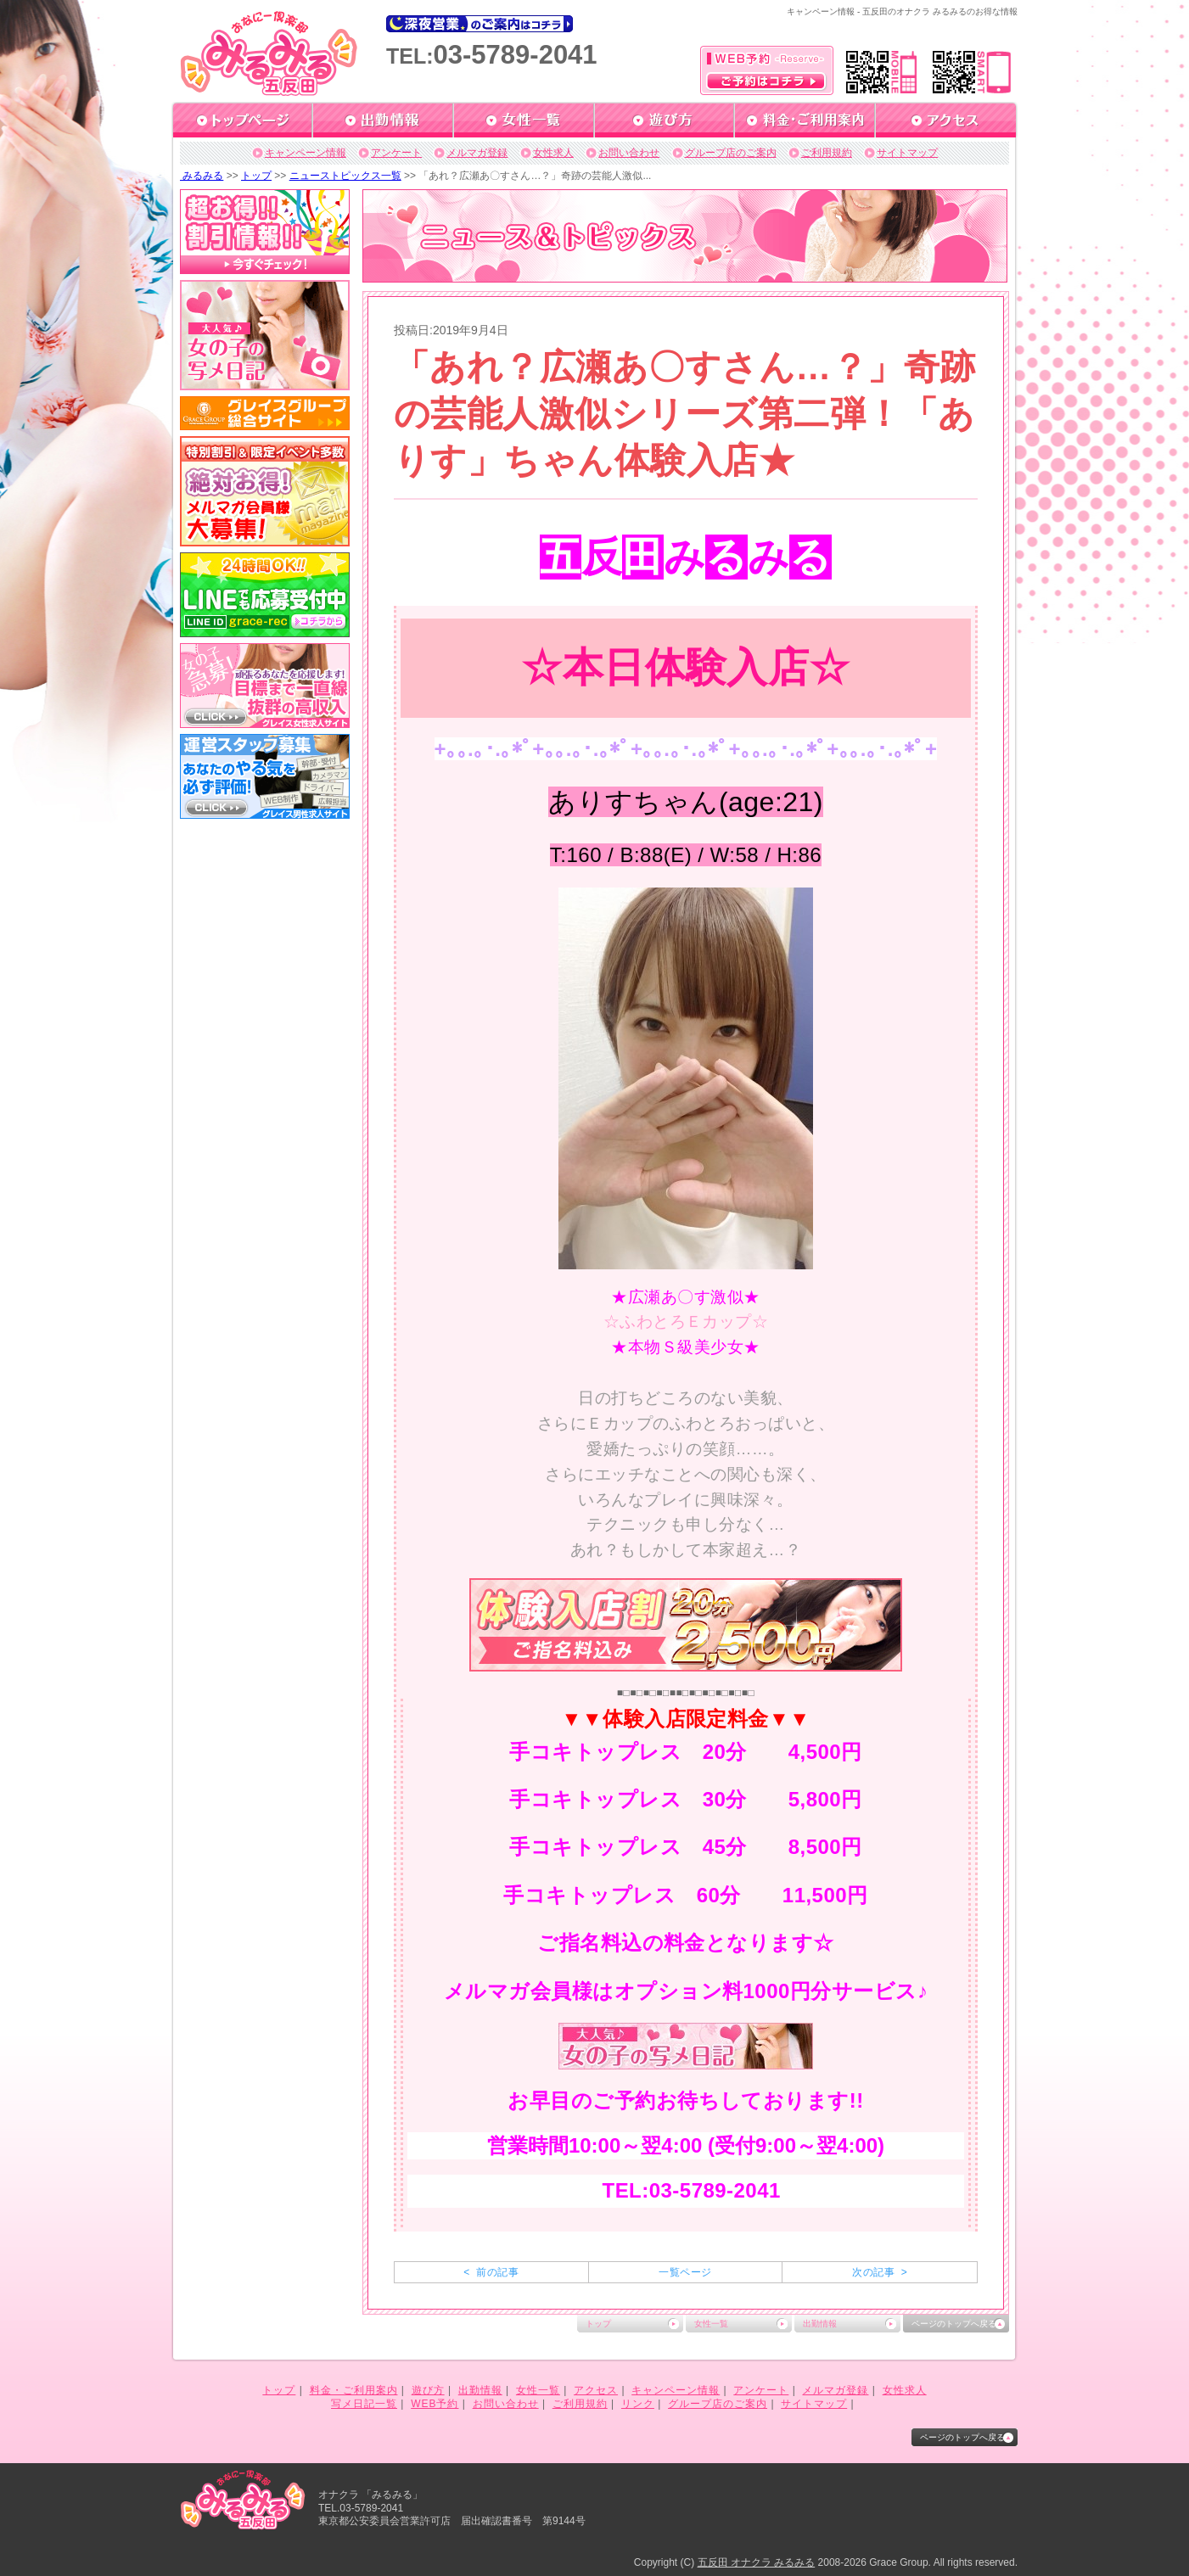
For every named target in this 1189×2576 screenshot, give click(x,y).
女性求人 (553, 153)
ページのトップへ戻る (953, 2323)
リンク (637, 2404)
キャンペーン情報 (305, 153)
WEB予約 (434, 2404)
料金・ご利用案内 (354, 2390)
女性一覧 (711, 2323)
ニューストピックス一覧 (345, 176)
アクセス (596, 2390)
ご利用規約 (826, 153)
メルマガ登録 (477, 153)
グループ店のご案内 (731, 153)
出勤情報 (820, 2323)
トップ (256, 176)
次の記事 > (879, 2272)
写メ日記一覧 (364, 2404)
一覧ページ (685, 2272)
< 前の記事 (491, 2272)
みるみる (201, 176)
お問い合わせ (628, 153)
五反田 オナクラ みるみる (757, 2562)
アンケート (396, 153)
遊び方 (428, 2390)
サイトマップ (907, 153)
